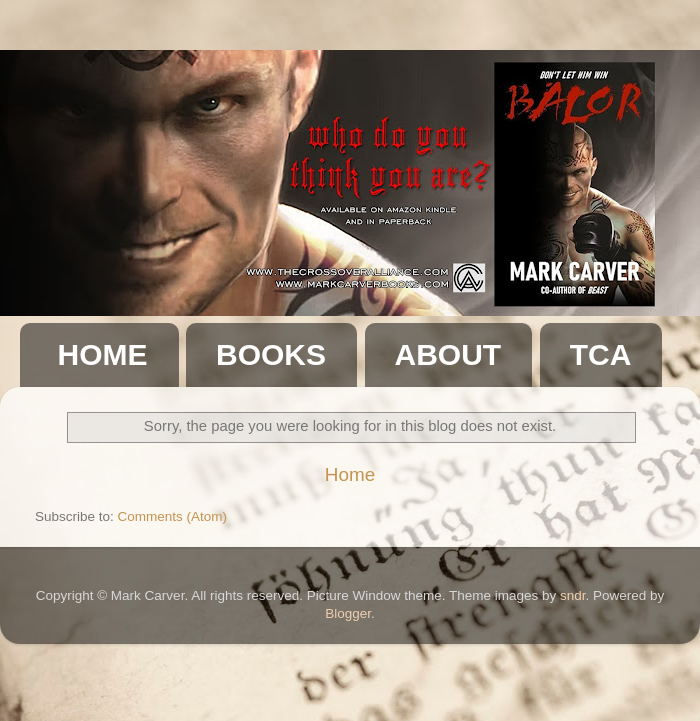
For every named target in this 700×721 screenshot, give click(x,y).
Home (350, 474)
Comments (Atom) (173, 516)
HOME (103, 354)
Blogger (348, 613)
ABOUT (448, 354)
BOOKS (271, 354)
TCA (601, 354)
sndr (573, 595)
